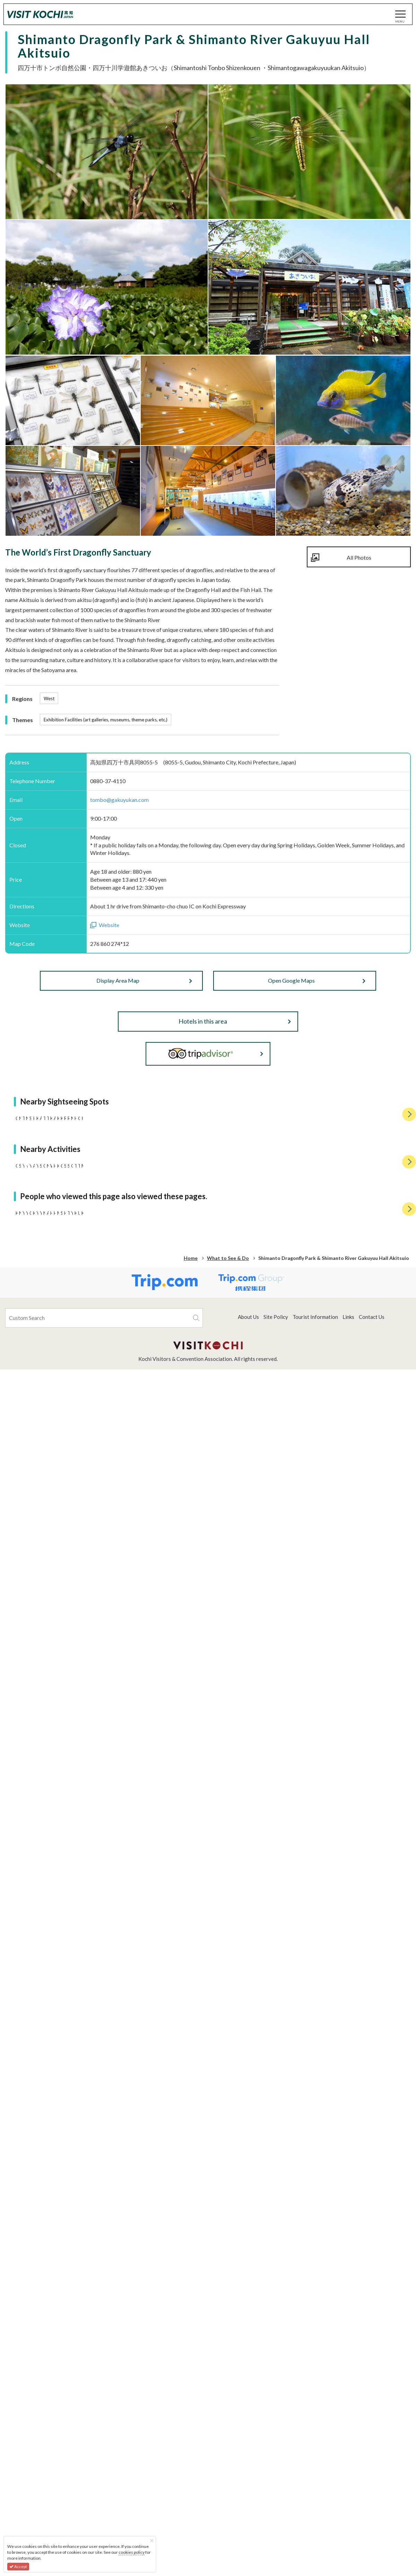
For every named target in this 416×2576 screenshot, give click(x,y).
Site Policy (275, 2503)
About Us (248, 2503)
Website (109, 925)
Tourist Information (315, 2503)
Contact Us (371, 2503)
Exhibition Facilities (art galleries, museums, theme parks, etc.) (105, 719)
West (49, 698)
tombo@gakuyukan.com (119, 799)
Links (348, 2503)
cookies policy (132, 2552)
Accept (18, 2566)
